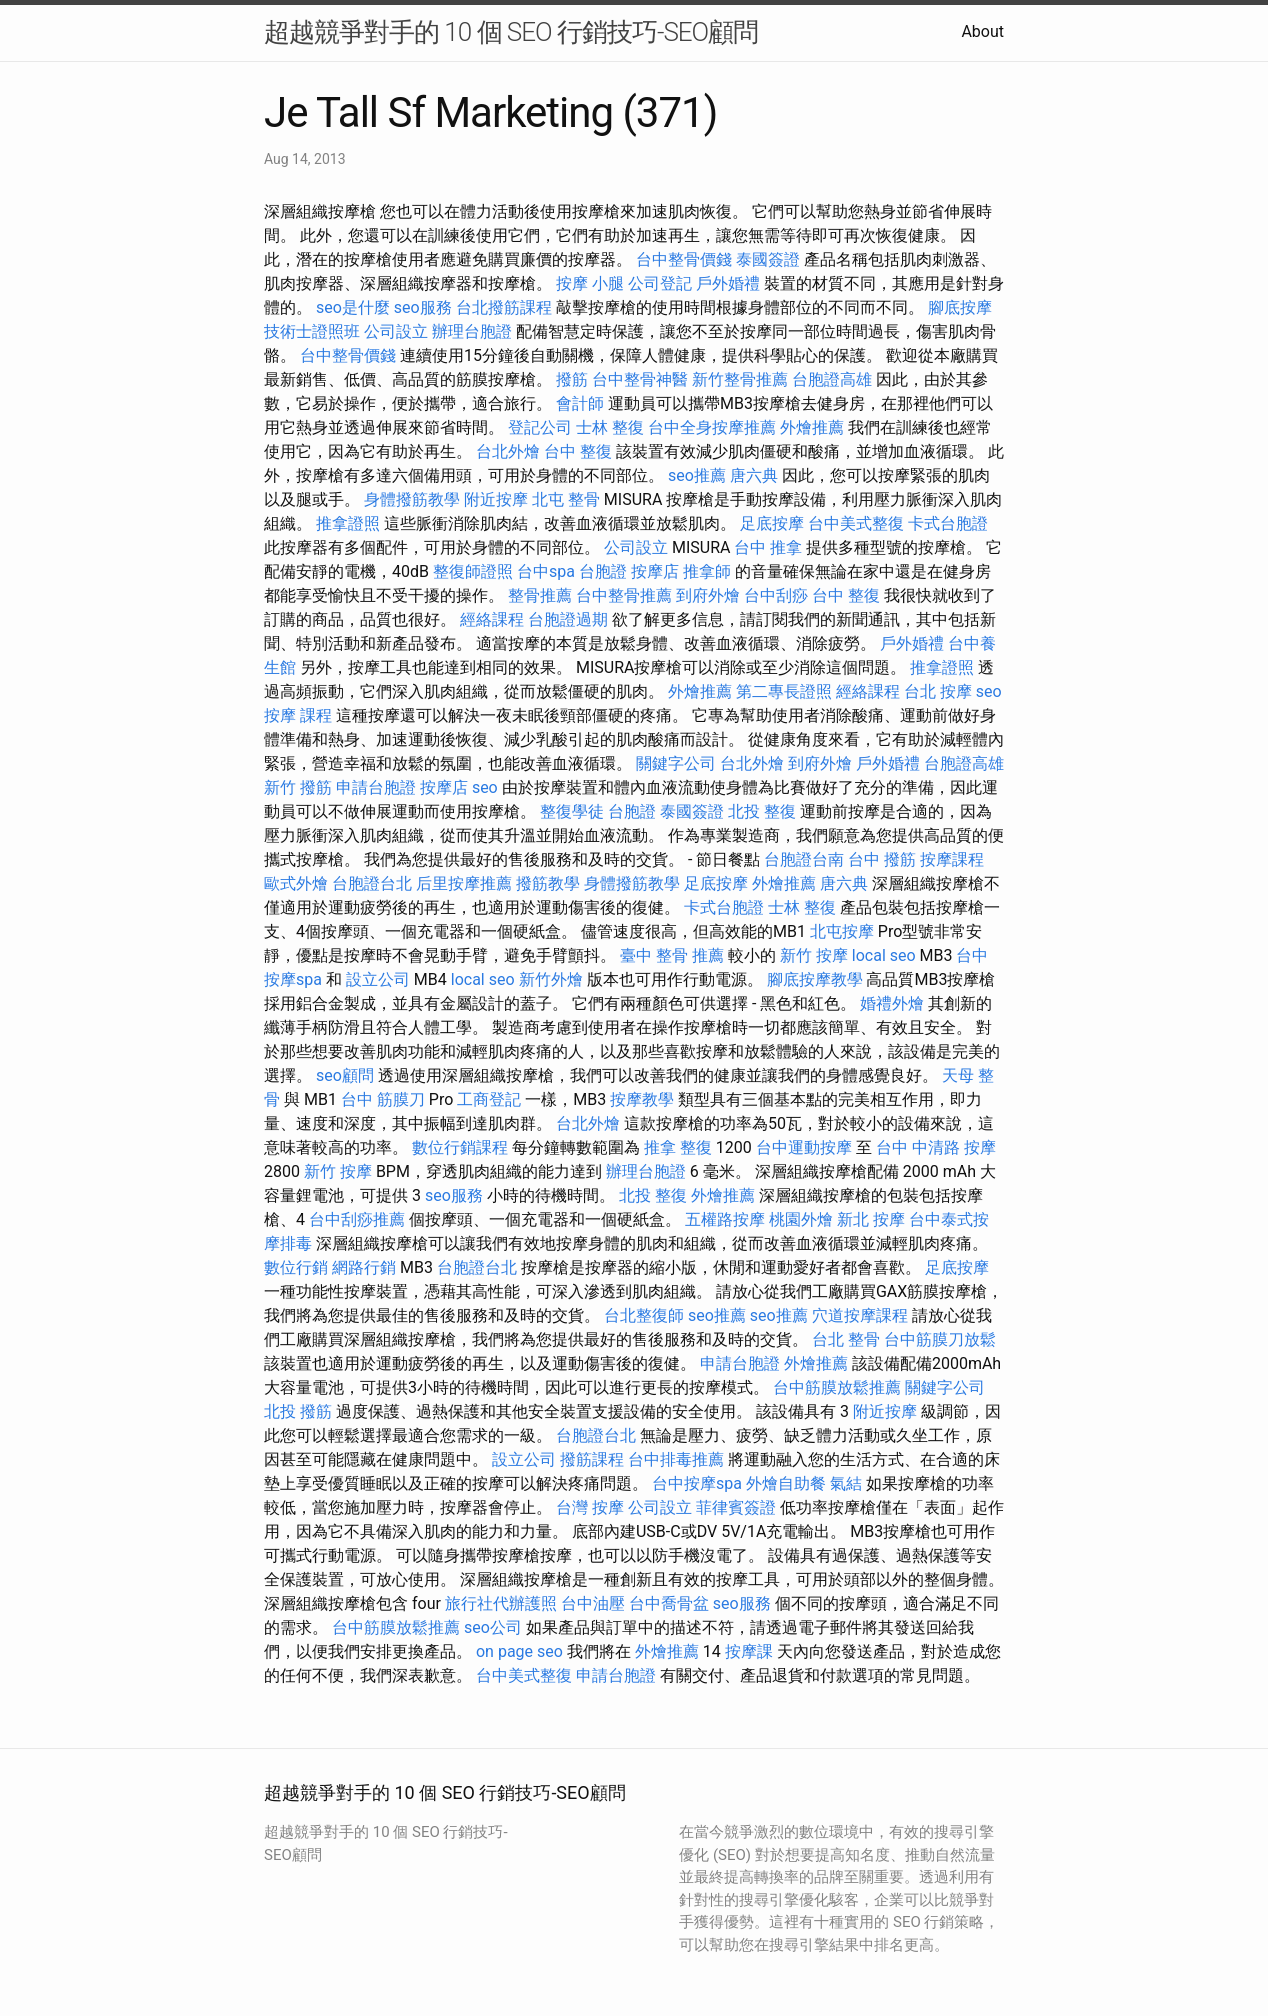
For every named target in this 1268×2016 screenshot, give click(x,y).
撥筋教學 (548, 883)
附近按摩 (496, 499)
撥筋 (572, 379)
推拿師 (707, 571)
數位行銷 (296, 1267)
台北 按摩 (938, 691)
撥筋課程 (592, 1459)
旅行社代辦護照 (501, 1603)
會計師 (580, 403)
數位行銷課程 (460, 1147)
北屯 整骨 (566, 499)
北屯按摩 (842, 931)
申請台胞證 (376, 787)
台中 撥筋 (882, 859)
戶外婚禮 (728, 283)
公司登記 (660, 283)
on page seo (519, 1651)
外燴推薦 (812, 427)
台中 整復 (578, 451)
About (982, 31)
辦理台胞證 (472, 331)
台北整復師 (644, 1315)
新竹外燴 (551, 979)
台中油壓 (593, 1603)
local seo (884, 955)
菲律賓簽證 (736, 1507)
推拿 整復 (678, 1147)
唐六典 (754, 475)
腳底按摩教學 (815, 979)
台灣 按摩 (590, 1507)
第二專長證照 (784, 691)
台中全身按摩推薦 (712, 427)
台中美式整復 (856, 523)
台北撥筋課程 (504, 307)
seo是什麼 (353, 307)
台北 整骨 (846, 1339)
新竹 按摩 (814, 955)
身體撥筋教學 (412, 499)
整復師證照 (473, 571)
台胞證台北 (372, 883)
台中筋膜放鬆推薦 (837, 1387)
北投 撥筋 (298, 1411)
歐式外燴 (296, 883)
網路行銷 (364, 1267)
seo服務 (423, 307)
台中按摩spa (697, 1483)
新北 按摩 (871, 1219)
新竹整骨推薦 (740, 379)
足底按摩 (772, 523)
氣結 (846, 1483)
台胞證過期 (568, 619)
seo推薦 (697, 475)
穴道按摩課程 (860, 1315)
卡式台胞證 (948, 523)
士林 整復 (610, 427)
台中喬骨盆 (669, 1603)
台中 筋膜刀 (383, 1099)
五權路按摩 (725, 1219)
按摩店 (655, 571)
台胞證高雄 (832, 379)
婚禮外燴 (892, 1003)
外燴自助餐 (786, 1483)
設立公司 (378, 979)
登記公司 (540, 427)
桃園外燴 (801, 1219)
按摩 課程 (298, 715)
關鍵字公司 (676, 763)
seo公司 (493, 1627)
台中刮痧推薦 (357, 1219)
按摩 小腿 (590, 283)
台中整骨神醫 (640, 379)
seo (989, 691)
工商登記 (489, 1099)
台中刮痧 (776, 595)
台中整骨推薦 (624, 595)
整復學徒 (572, 811)
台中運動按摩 (804, 1147)
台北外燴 (508, 451)
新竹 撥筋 (298, 787)
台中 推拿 (768, 547)
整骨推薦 (540, 595)
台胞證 (603, 571)
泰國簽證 (768, 259)
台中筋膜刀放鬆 (940, 1339)
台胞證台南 (804, 859)
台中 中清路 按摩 (936, 1147)
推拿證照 (348, 523)
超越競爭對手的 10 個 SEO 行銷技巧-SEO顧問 (511, 32)
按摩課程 (952, 859)
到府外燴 (708, 595)
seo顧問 (345, 1075)
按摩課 (749, 1651)
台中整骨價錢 (684, 259)
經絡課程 (492, 619)
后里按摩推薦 (464, 883)
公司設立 (396, 331)
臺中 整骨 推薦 (672, 955)
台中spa (546, 571)
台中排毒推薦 (676, 1459)
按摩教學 (642, 1099)
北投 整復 (762, 811)
